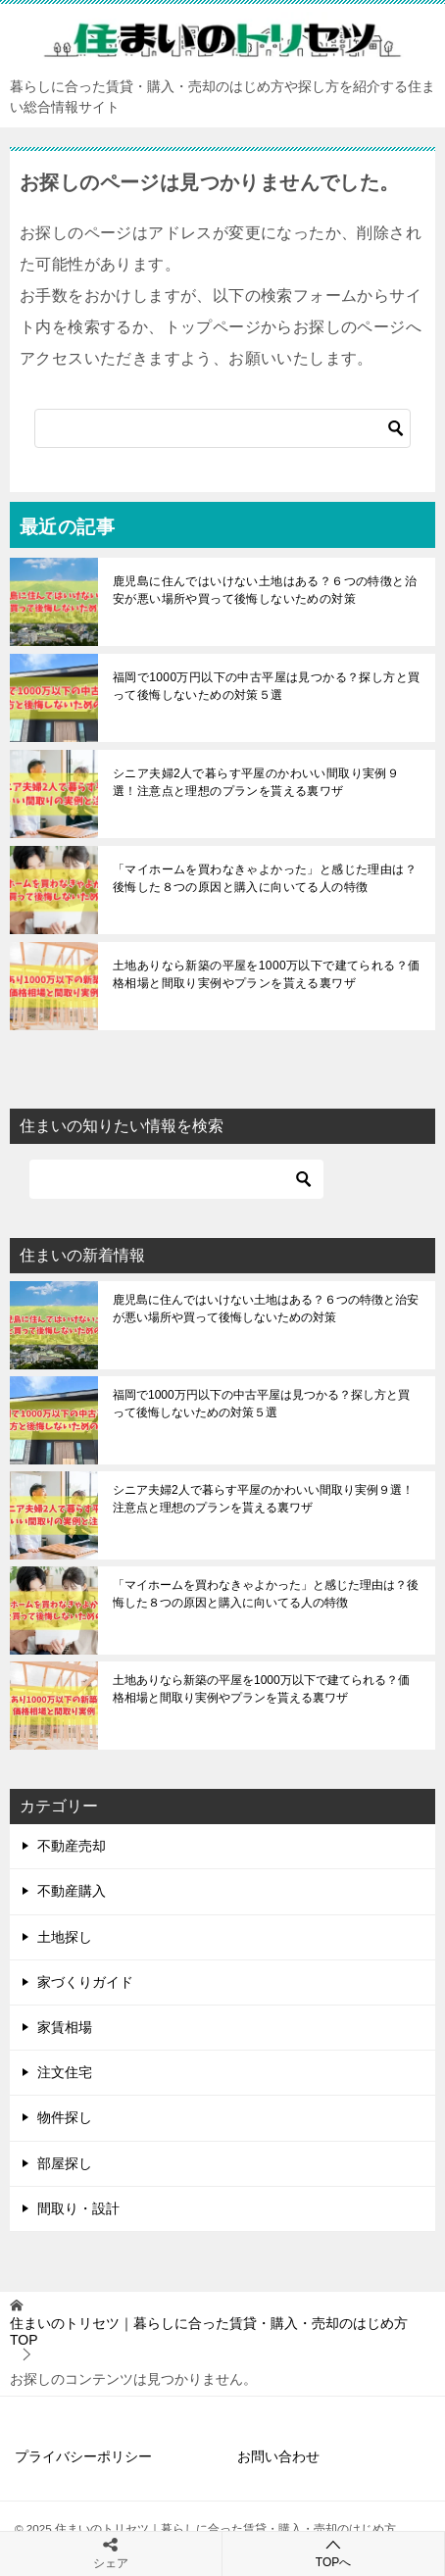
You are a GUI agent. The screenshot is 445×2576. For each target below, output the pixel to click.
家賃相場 (64, 2027)
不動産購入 (71, 1891)
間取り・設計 (78, 2208)
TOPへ (333, 2553)
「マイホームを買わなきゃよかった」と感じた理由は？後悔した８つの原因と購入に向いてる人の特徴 (265, 878)
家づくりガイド (85, 1982)
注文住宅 (64, 2072)
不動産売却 (71, 1846)
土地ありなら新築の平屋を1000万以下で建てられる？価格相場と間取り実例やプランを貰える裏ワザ (266, 974)
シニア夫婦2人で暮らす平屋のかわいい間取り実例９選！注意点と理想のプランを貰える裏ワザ (256, 782)
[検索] (222, 428)
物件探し (64, 2117)
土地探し (64, 1937)
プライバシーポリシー (83, 2456)
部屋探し (64, 2163)
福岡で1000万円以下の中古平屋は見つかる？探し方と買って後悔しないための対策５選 (266, 686)
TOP (209, 2331)
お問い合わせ (278, 2456)
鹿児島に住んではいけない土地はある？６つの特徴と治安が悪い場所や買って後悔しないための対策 (265, 590)
